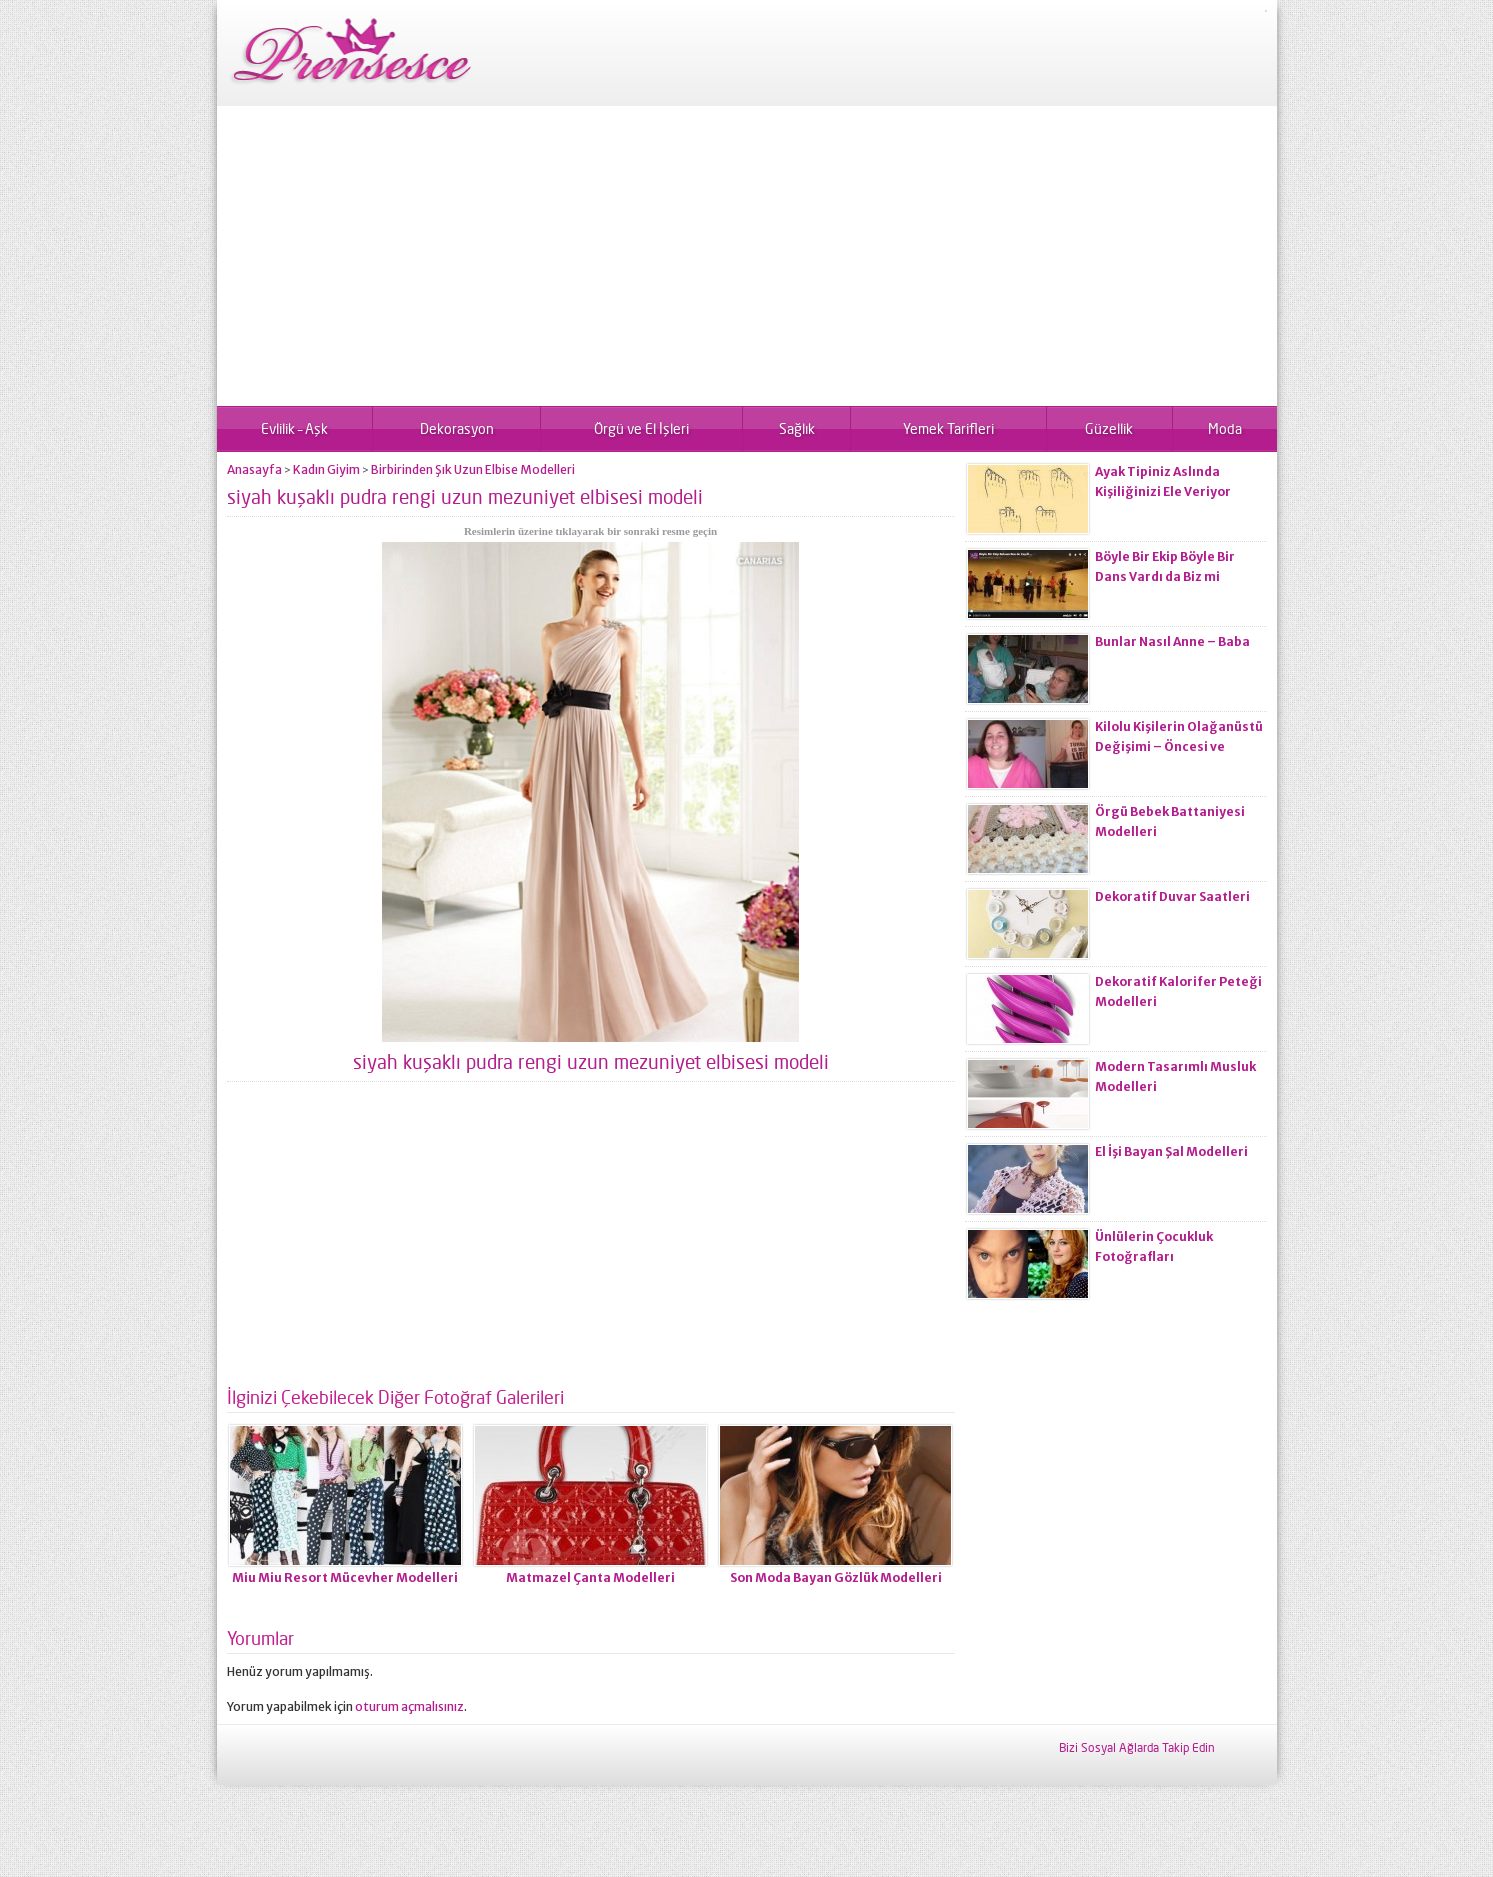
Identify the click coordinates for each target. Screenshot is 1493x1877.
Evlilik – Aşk (294, 428)
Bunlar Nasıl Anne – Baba (1172, 641)
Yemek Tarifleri (948, 428)
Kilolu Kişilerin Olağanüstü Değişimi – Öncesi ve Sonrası (1179, 746)
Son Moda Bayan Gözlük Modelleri (836, 1577)
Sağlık (797, 428)
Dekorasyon (457, 428)
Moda (1225, 428)
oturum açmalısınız (409, 1706)
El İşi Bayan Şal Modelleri (1171, 1151)
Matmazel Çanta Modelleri (590, 1577)
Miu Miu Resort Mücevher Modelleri (345, 1577)
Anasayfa (254, 469)
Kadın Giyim (326, 469)
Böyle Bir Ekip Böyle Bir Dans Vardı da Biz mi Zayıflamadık (1165, 576)
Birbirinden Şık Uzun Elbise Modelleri (473, 469)
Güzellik (1109, 428)
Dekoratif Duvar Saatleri (1172, 896)
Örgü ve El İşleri (641, 428)
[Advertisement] (747, 256)
